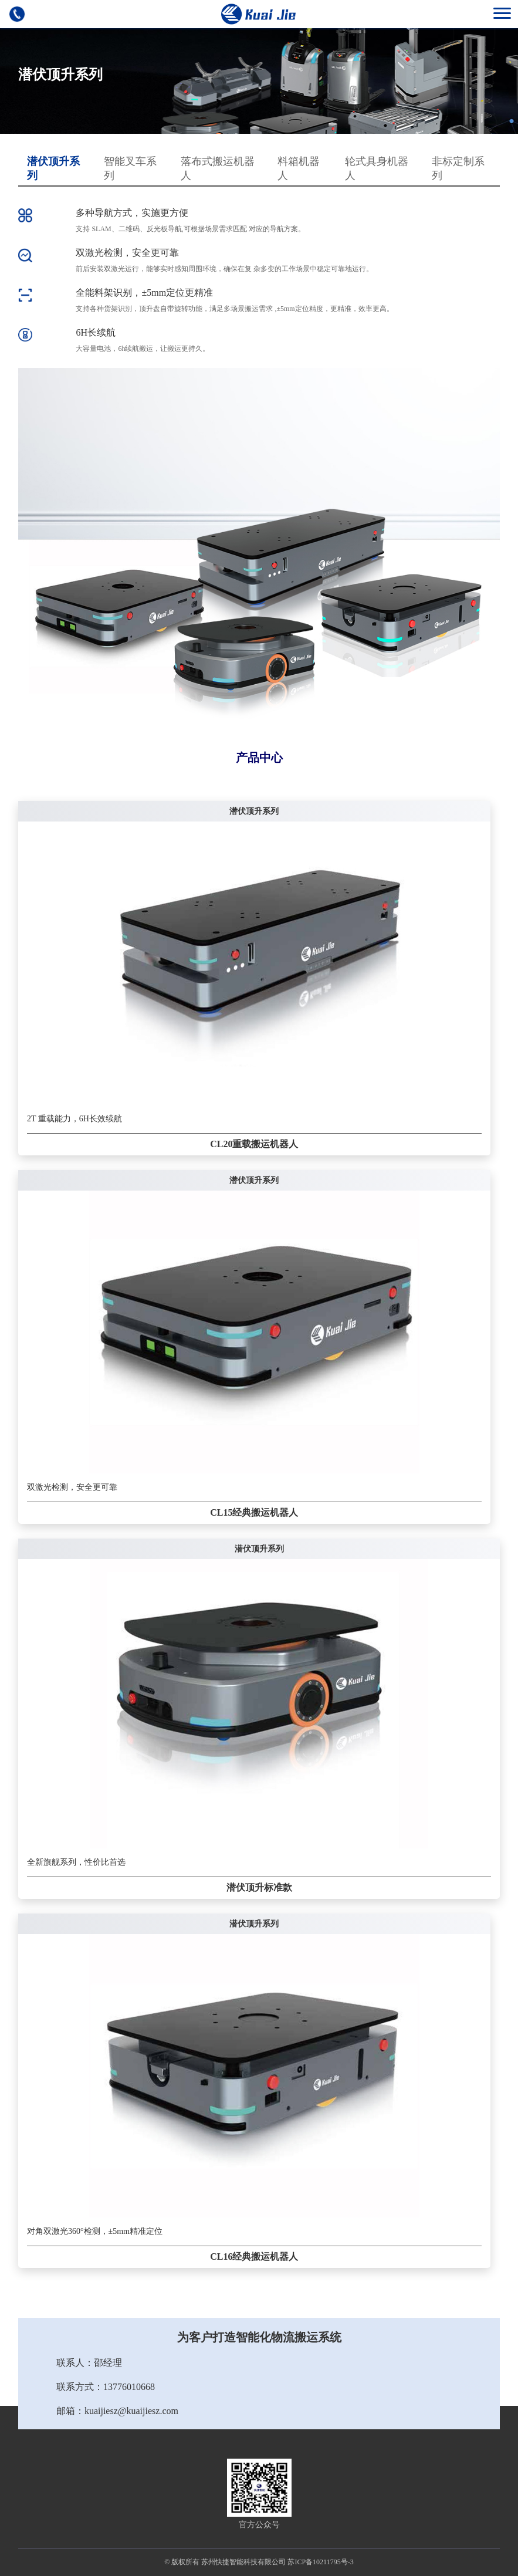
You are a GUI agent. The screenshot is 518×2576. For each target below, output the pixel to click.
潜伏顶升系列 (53, 168)
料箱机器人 (298, 168)
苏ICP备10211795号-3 (320, 2562)
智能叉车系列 (130, 168)
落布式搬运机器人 (218, 168)
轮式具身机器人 (376, 168)
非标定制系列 (458, 168)
